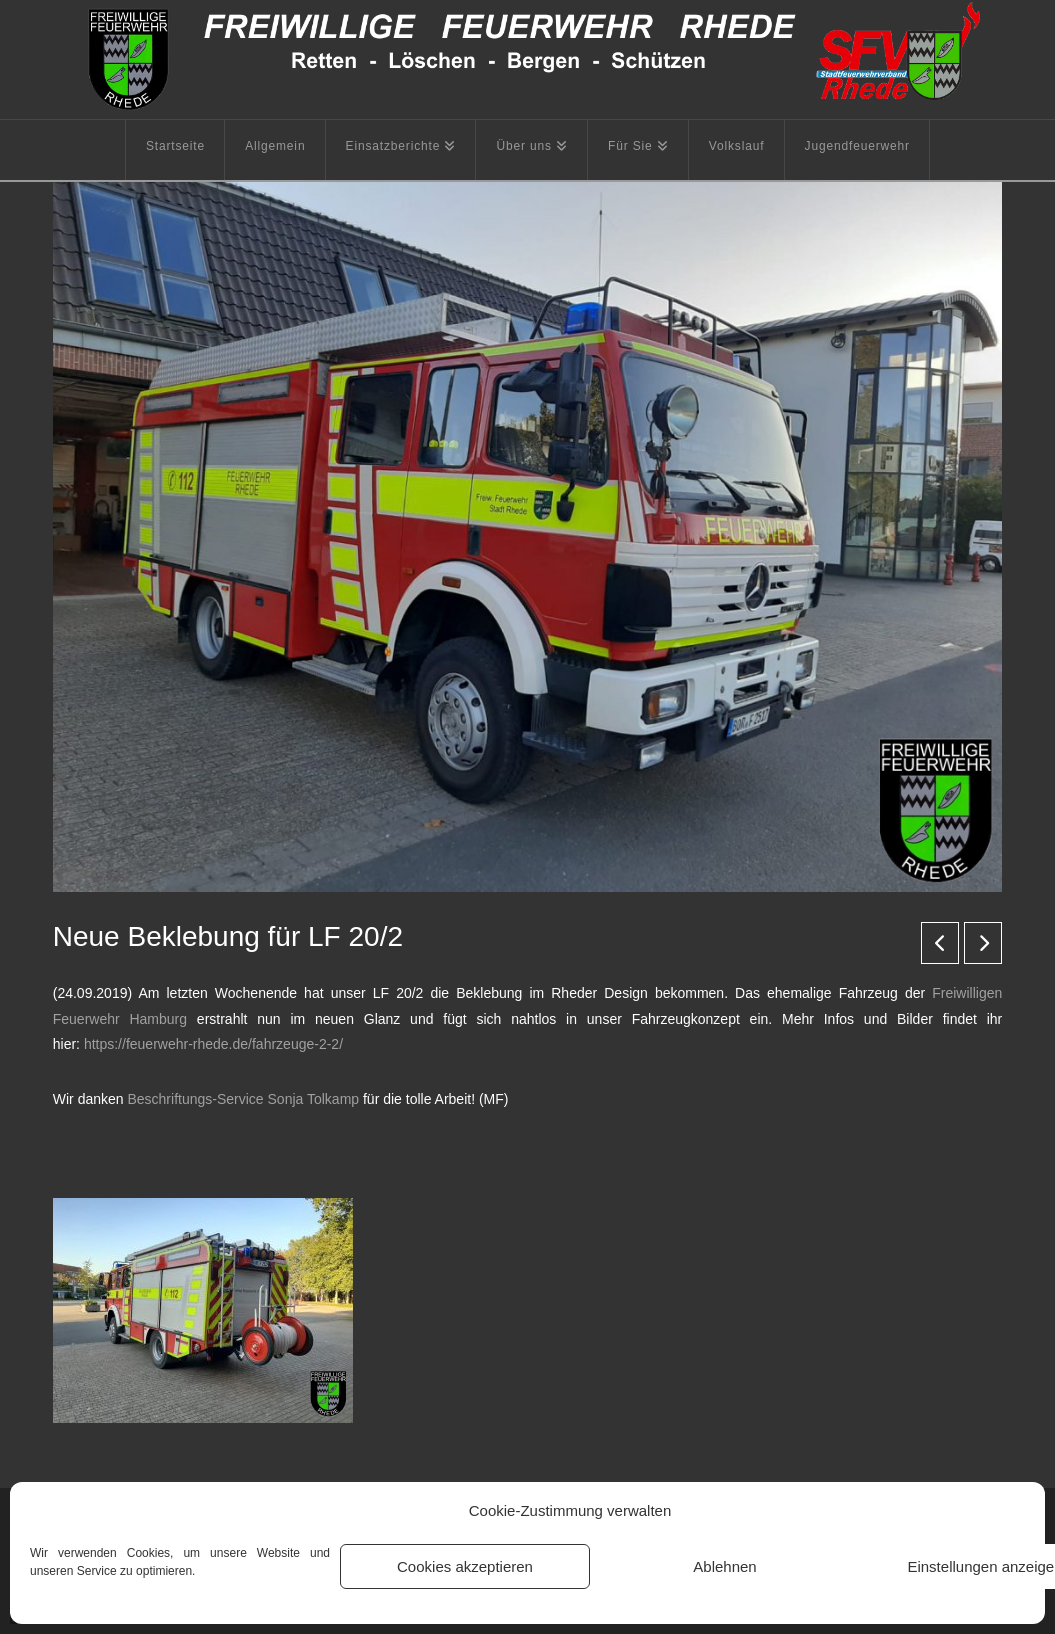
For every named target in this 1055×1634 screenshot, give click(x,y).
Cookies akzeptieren (465, 1566)
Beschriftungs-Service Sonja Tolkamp (243, 1099)
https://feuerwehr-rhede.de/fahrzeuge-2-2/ (213, 1044)
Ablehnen (724, 1566)
